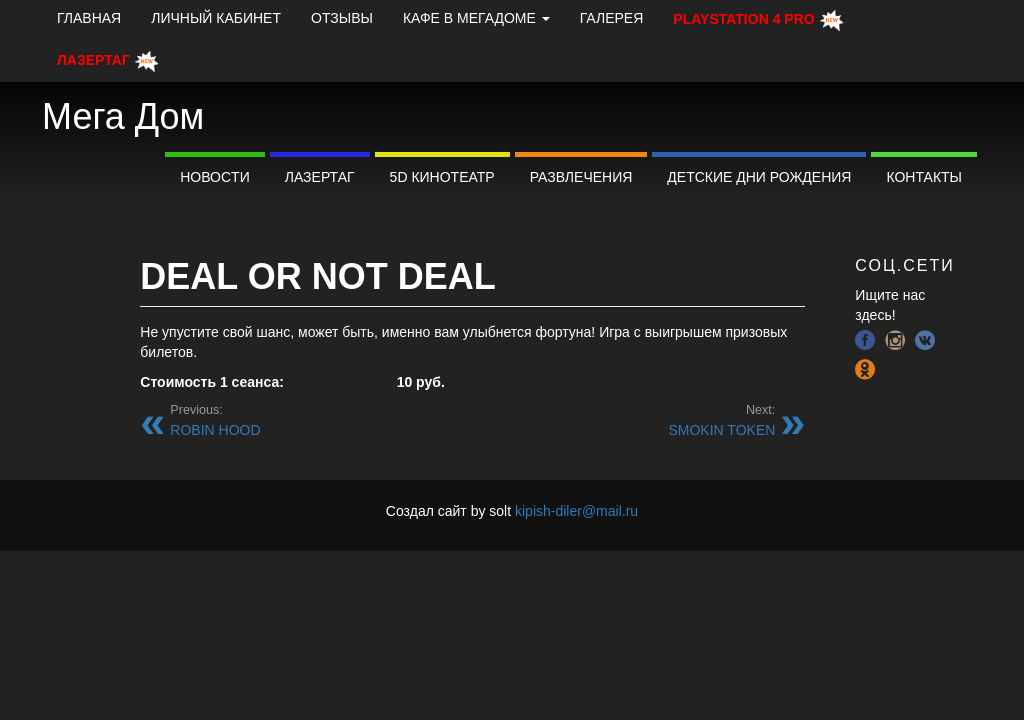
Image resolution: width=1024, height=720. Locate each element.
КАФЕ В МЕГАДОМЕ (476, 18)
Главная (89, 18)
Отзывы (342, 18)
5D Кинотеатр (442, 177)
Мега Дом (123, 116)
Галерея (612, 18)
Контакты (924, 177)
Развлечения (581, 177)
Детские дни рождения (759, 177)
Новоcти (215, 177)
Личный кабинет (216, 18)
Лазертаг (320, 177)
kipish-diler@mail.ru (576, 511)
